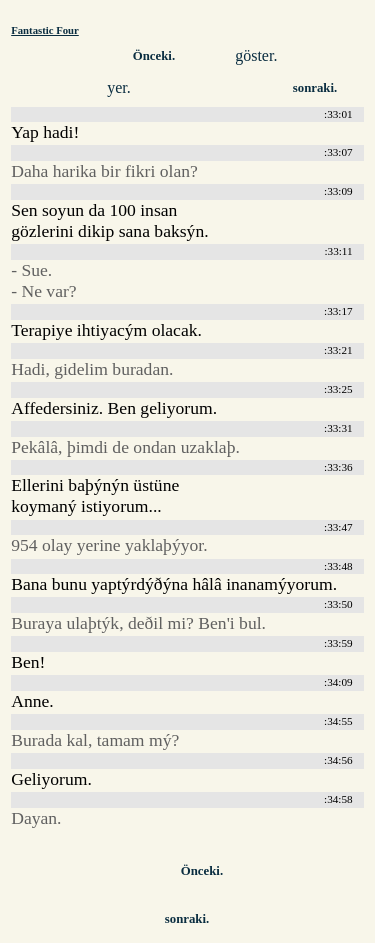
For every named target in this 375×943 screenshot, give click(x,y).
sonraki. (315, 88)
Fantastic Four (45, 30)
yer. (119, 87)
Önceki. (154, 56)
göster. (256, 55)
